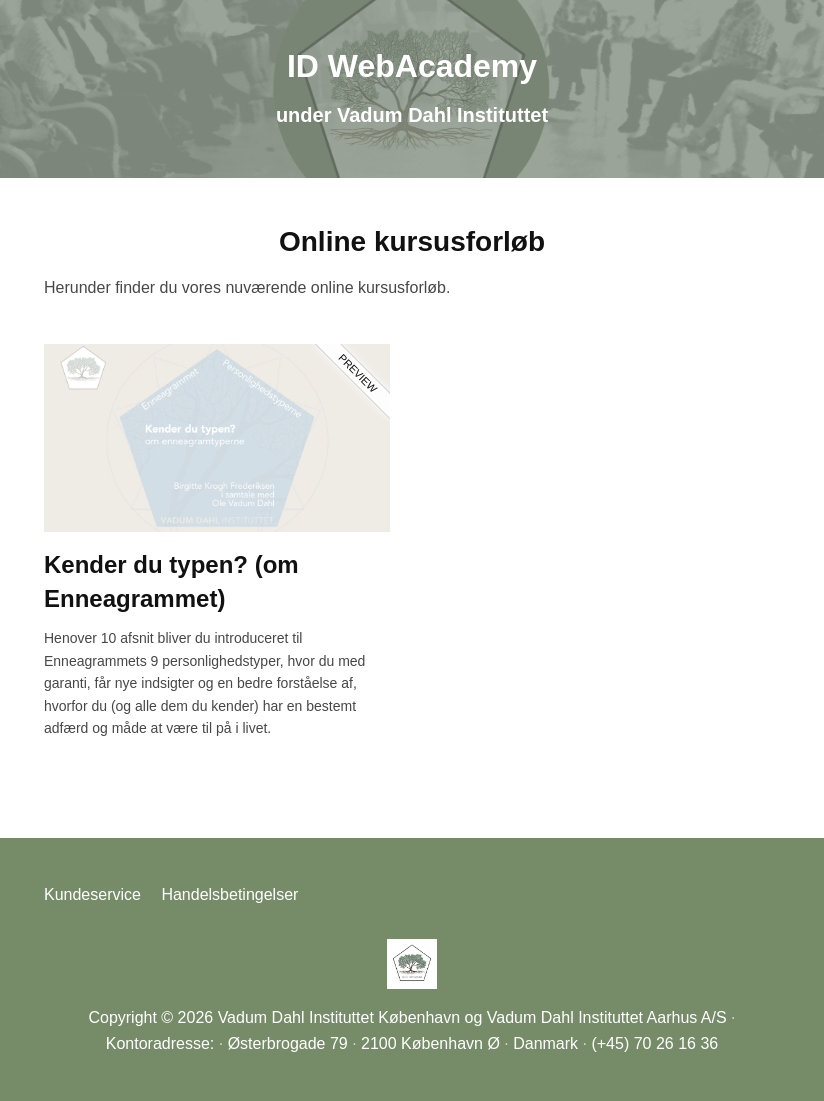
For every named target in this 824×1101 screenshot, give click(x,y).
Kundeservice (92, 894)
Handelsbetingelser (229, 894)
